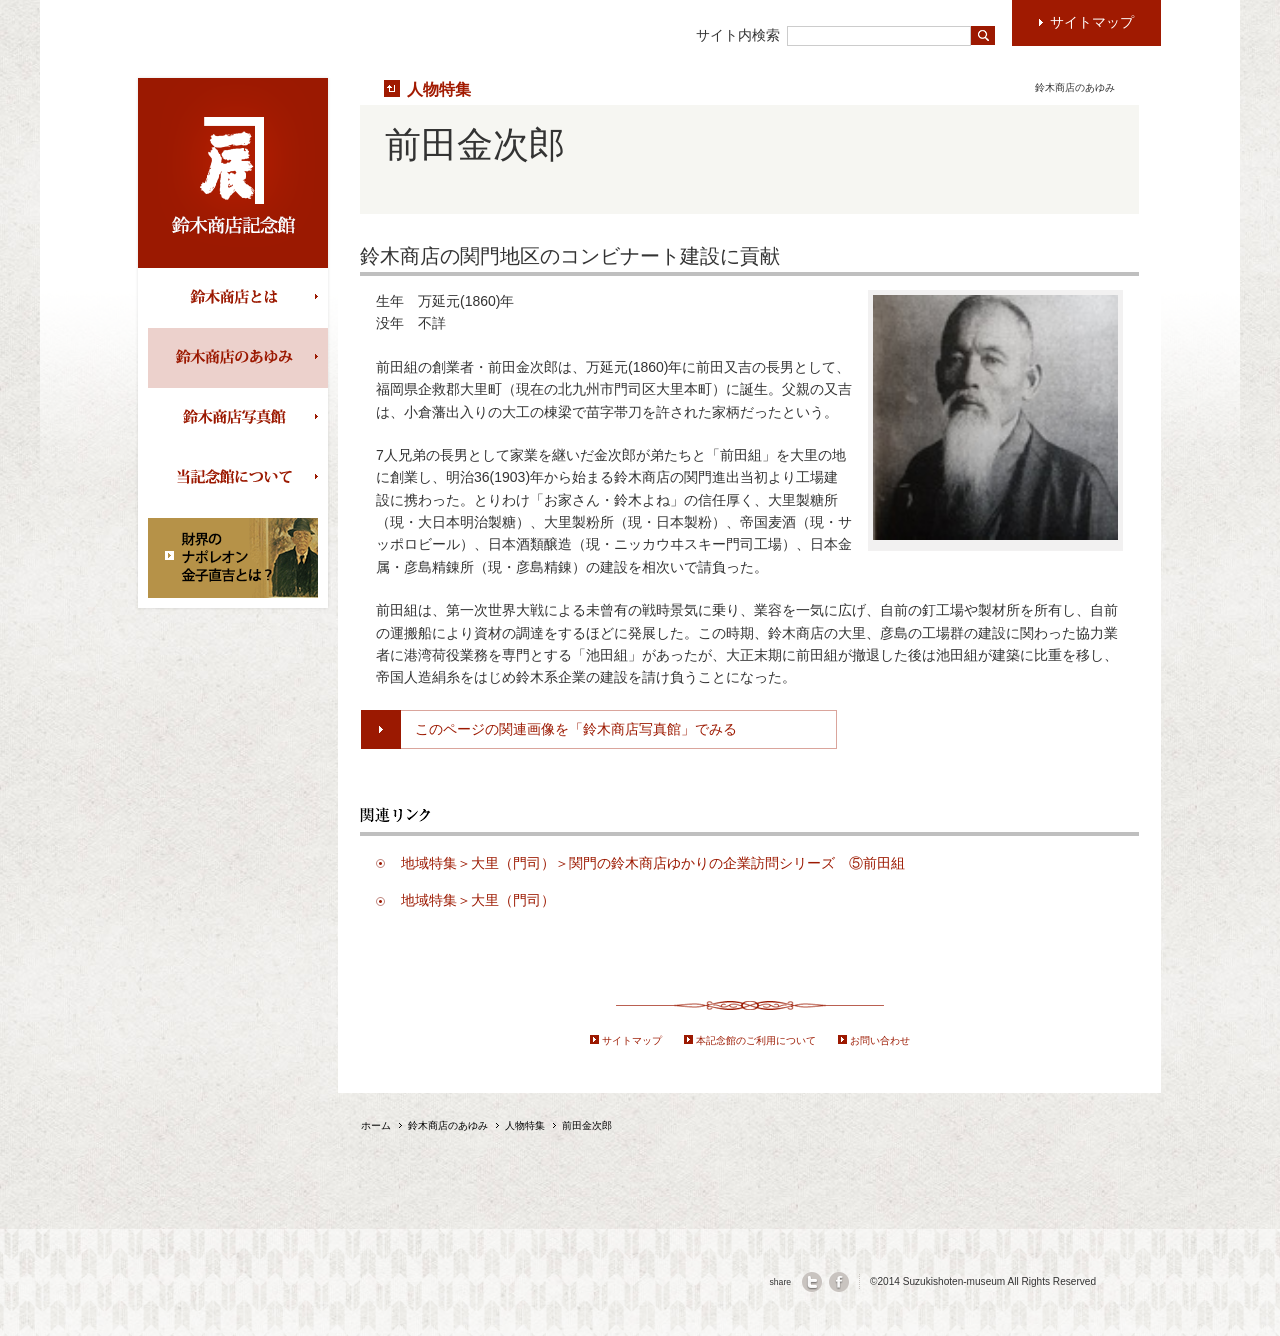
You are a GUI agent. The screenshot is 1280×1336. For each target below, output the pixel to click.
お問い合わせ (880, 1040)
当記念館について (238, 478)
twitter (812, 1282)
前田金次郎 (587, 1125)
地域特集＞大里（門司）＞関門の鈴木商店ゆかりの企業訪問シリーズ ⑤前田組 (660, 863)
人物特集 (439, 89)
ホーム (376, 1125)
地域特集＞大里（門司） (478, 900)
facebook (839, 1282)
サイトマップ (632, 1040)
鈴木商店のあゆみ (238, 358)
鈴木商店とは (238, 298)
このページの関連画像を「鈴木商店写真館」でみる (576, 729)
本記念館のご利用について (756, 1040)
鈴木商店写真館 (238, 418)
